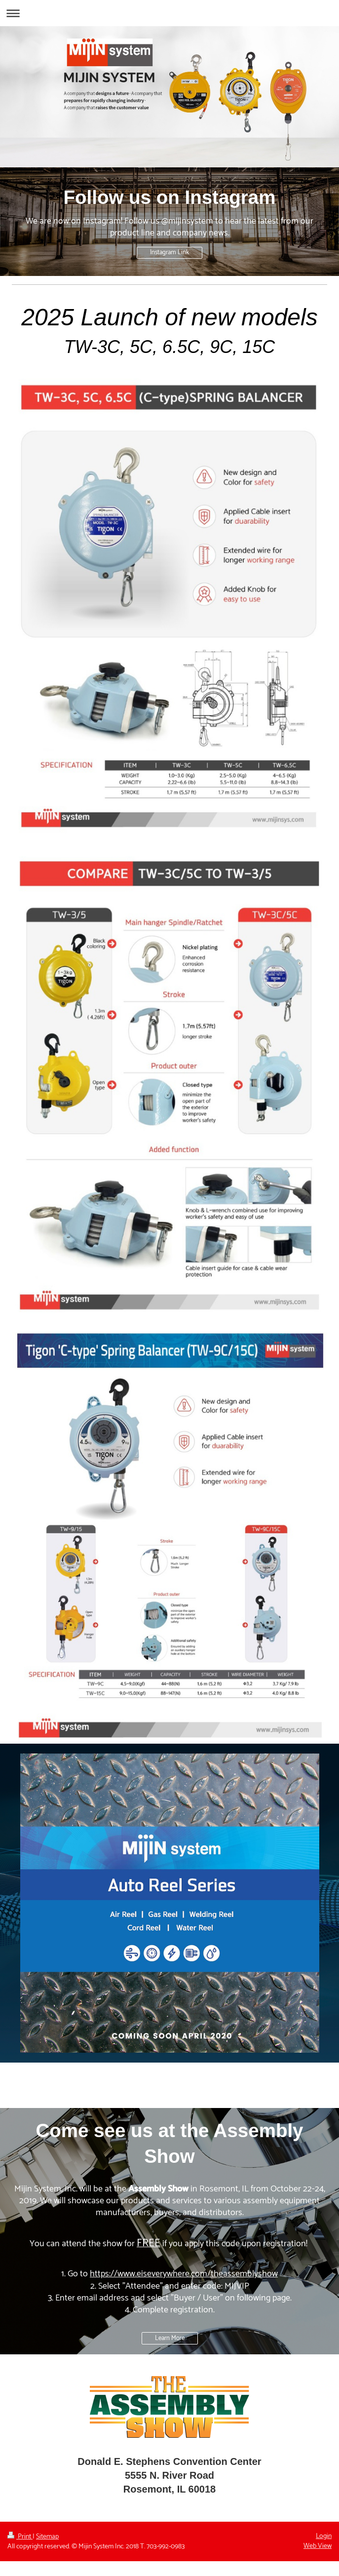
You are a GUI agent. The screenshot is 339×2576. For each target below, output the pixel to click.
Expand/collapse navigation (169, 13)
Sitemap (47, 2536)
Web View (317, 2546)
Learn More (170, 2338)
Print (20, 2536)
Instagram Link (169, 252)
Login (324, 2536)
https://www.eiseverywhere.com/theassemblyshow (184, 2273)
